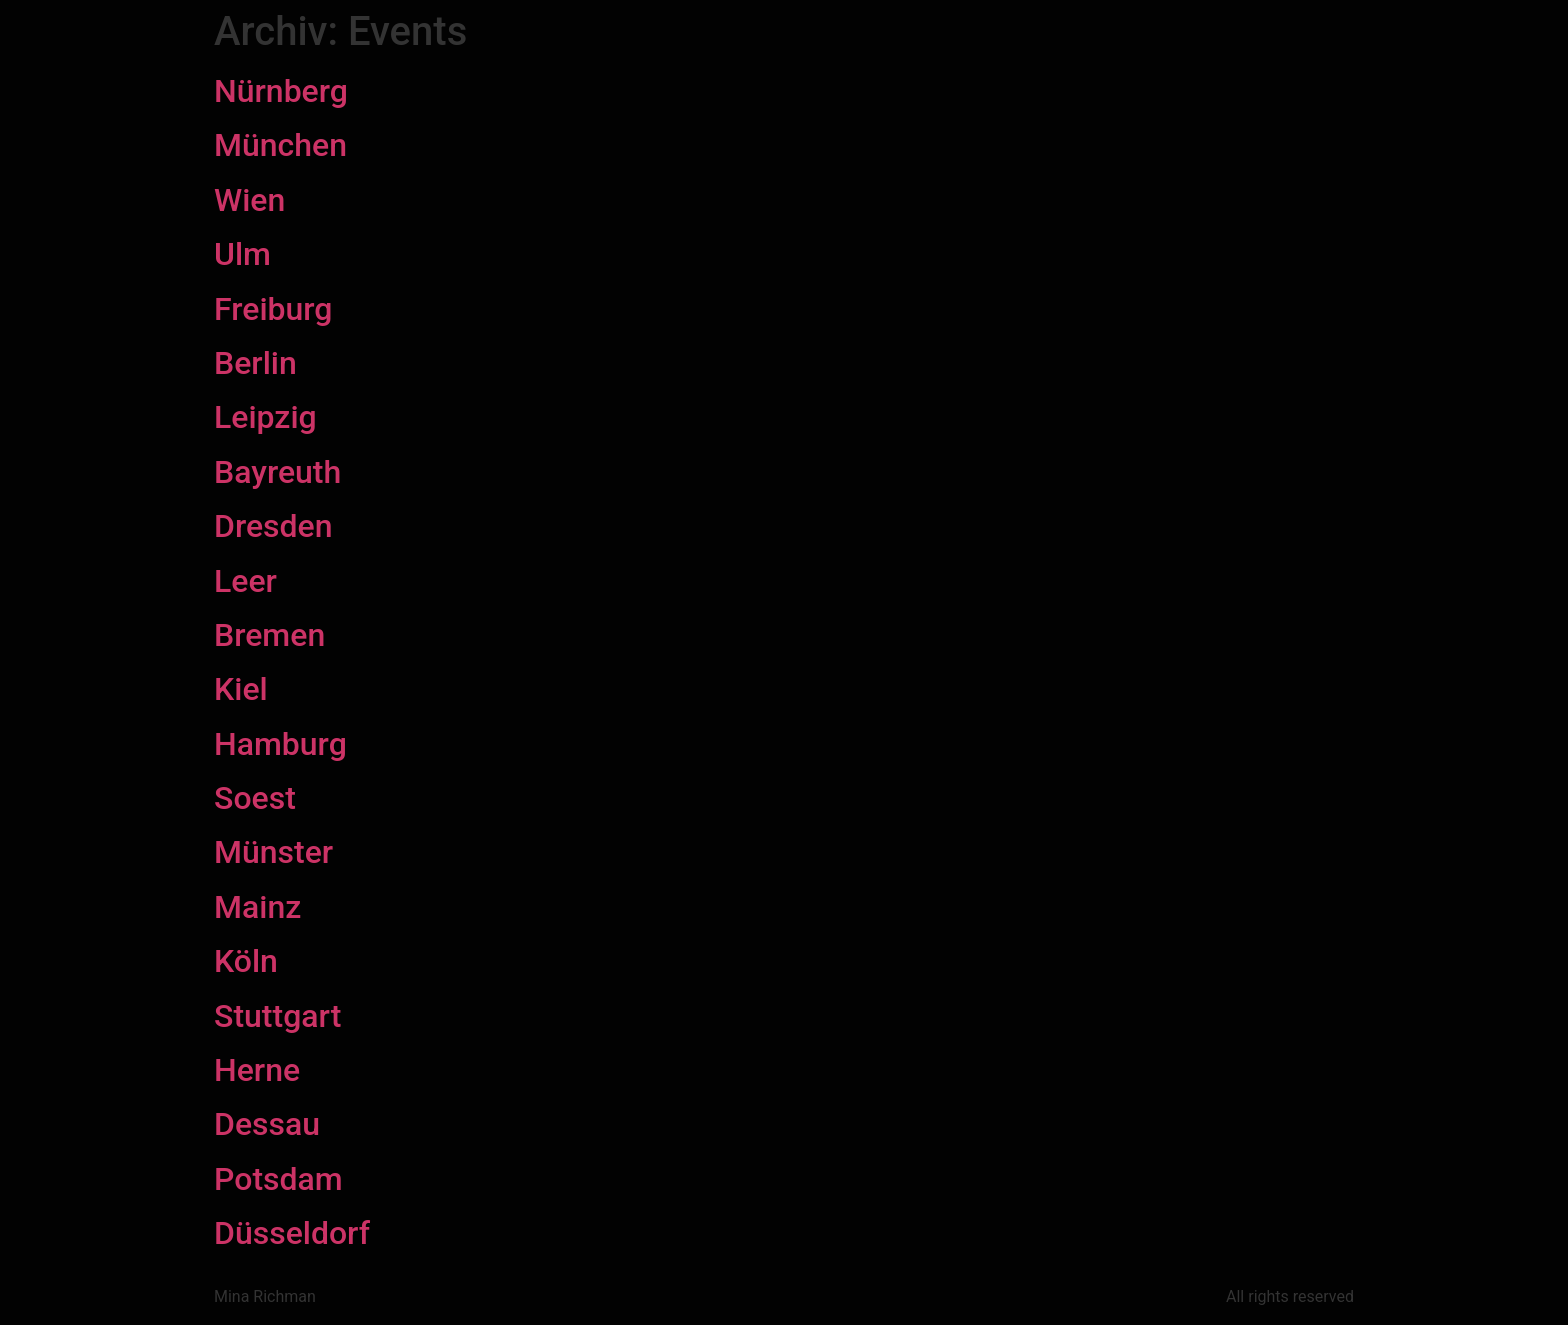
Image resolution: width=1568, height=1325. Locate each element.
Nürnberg (281, 91)
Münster (273, 852)
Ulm (242, 254)
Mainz (257, 907)
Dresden (273, 526)
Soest (255, 798)
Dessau (267, 1124)
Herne (257, 1070)
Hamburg (280, 744)
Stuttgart (277, 1016)
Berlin (255, 363)
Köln (246, 961)
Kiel (241, 689)
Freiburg (273, 309)
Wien (249, 200)
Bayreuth (277, 472)
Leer (245, 581)
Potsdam (278, 1179)
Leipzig (265, 417)
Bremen (269, 635)
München (280, 145)
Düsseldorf (292, 1233)
